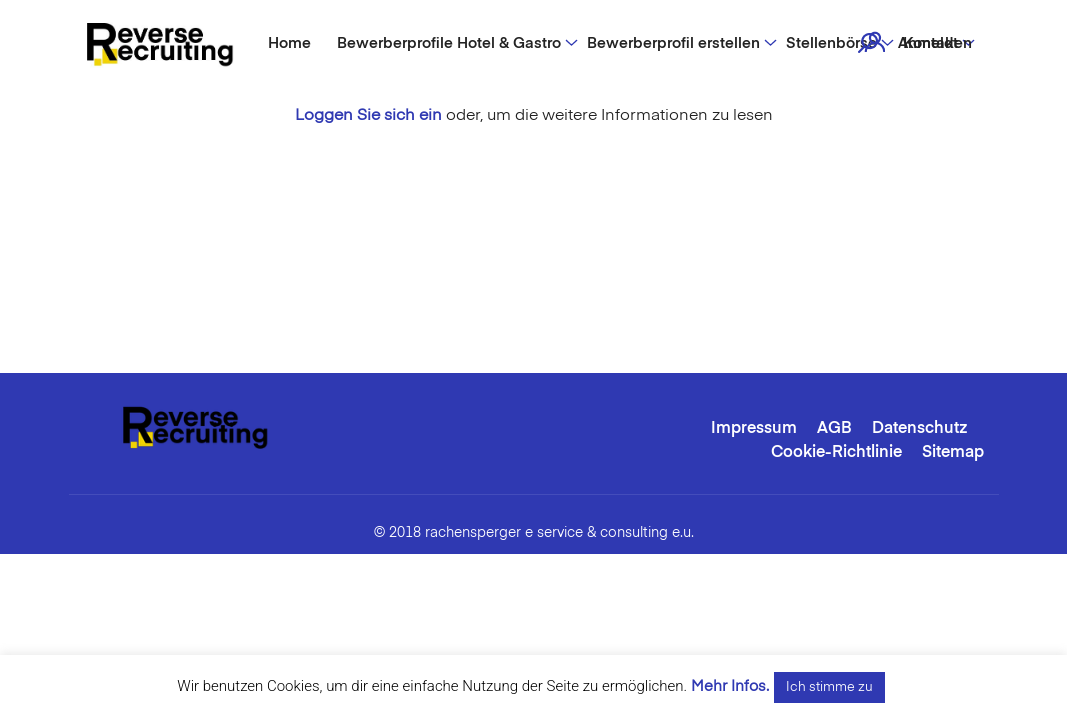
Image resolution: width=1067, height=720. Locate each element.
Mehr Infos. (730, 686)
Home (289, 43)
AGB (834, 429)
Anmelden (935, 43)
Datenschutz (920, 429)
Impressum (754, 429)
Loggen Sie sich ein (368, 116)
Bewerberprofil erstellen (673, 43)
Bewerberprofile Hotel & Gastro (449, 43)
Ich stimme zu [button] (829, 687)
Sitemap (953, 453)
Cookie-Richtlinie (836, 453)
